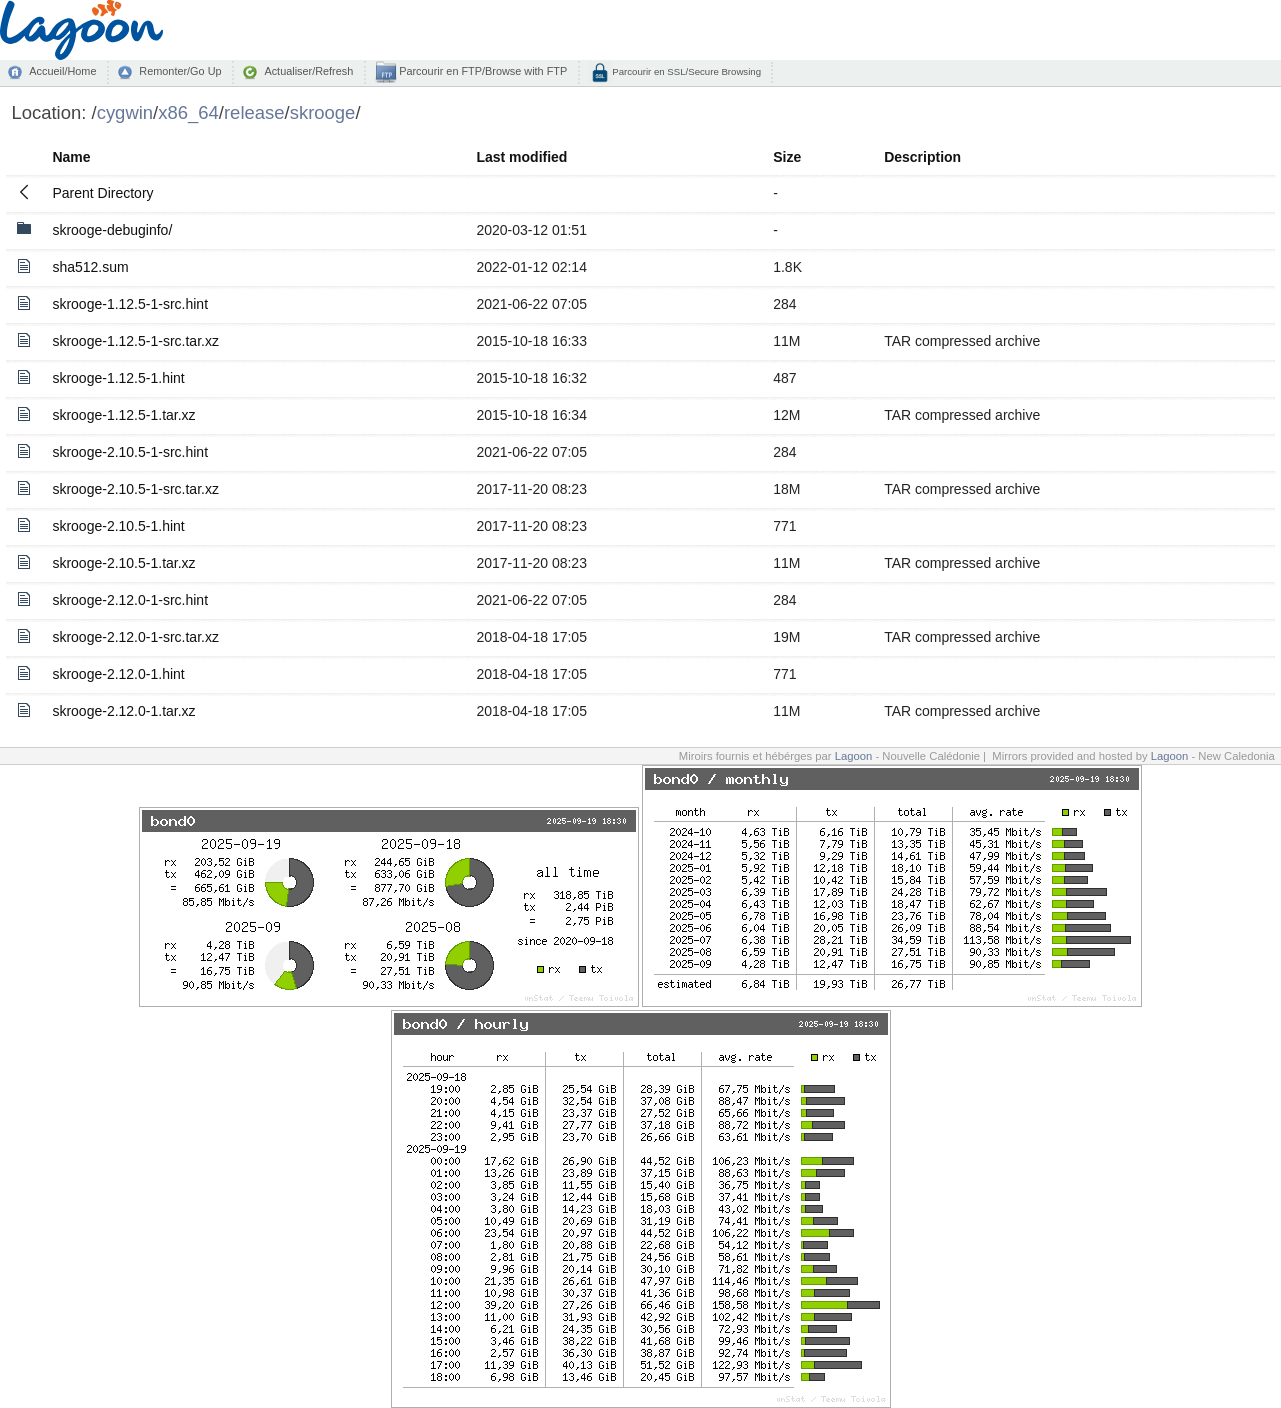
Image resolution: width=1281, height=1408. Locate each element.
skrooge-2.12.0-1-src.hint (130, 600)
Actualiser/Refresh (308, 71)
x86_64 (188, 112)
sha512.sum (90, 267)
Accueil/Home (62, 71)
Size (787, 157)
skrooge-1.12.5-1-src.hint (130, 304)
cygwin (125, 112)
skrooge (323, 112)
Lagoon (854, 756)
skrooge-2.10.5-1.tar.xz (123, 563)
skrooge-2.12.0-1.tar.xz (123, 711)
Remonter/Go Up (180, 71)
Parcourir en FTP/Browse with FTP (481, 71)
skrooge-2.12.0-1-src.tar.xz (135, 637)
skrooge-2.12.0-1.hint (118, 674)
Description (922, 157)
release (254, 112)
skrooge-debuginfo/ (112, 230)
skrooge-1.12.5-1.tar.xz (123, 415)
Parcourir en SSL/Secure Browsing (685, 71)
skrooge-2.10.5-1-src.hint (130, 452)
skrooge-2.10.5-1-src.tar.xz (135, 489)
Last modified (521, 157)
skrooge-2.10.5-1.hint (118, 526)
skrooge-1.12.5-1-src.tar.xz (135, 341)
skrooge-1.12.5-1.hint (118, 378)
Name (71, 157)
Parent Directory (102, 193)
